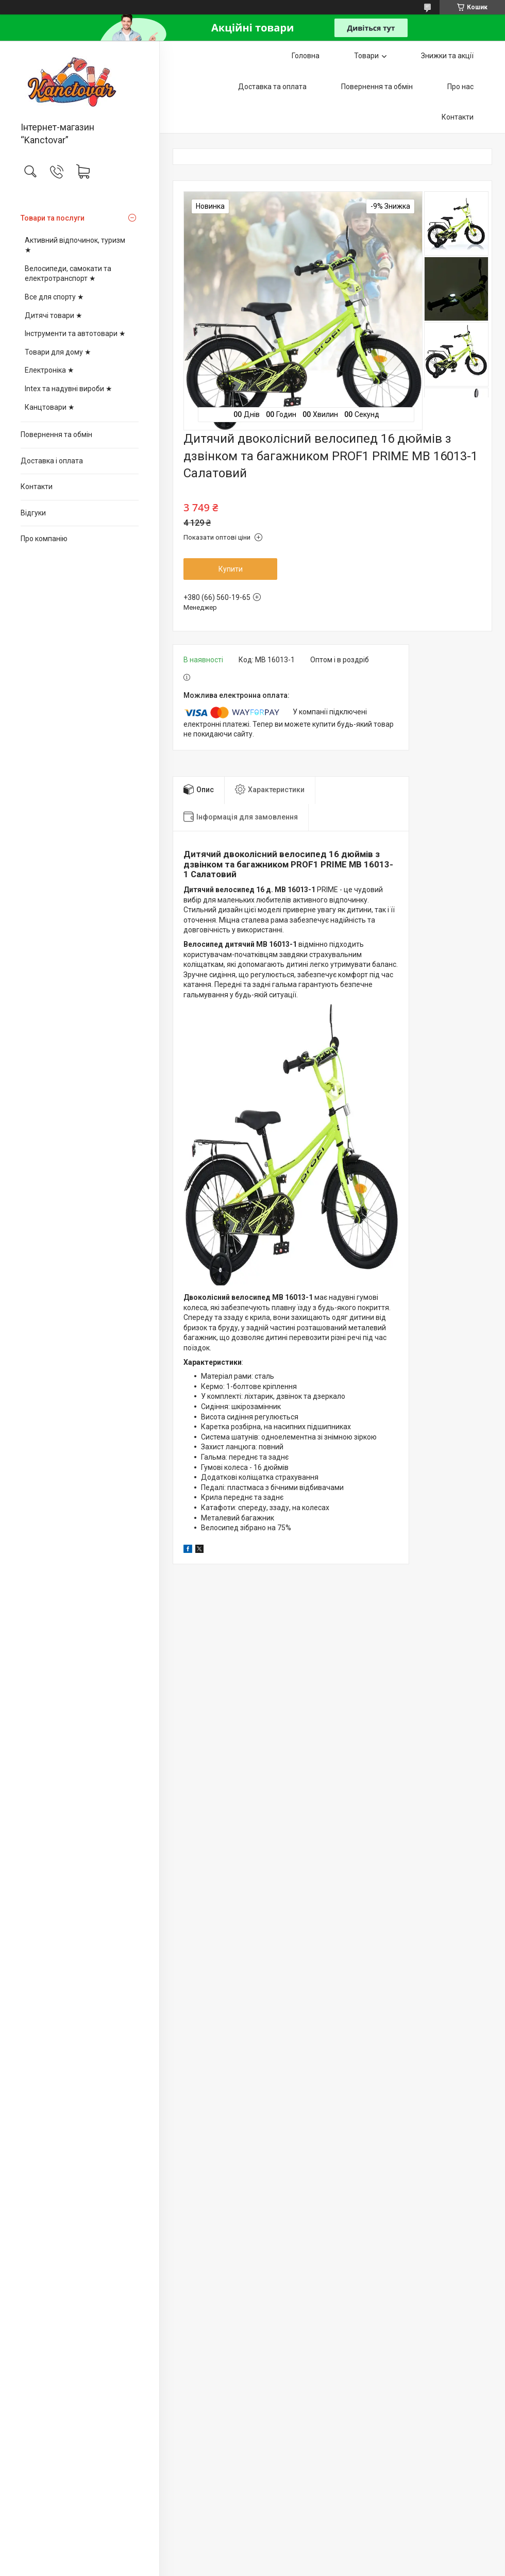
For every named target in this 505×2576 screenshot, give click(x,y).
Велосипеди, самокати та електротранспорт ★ (68, 273)
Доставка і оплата (52, 461)
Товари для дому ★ (58, 352)
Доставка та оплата (272, 86)
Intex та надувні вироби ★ (68, 388)
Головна (305, 56)
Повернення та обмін (56, 434)
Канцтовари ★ (50, 407)
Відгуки (33, 513)
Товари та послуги (53, 218)
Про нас (460, 86)
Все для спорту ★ (54, 297)
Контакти (37, 486)
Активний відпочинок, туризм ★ (75, 245)
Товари (366, 56)
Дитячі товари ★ (53, 315)
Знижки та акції (447, 56)
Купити (230, 569)
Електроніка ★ (49, 370)
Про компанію (44, 538)
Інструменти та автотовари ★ (75, 333)
